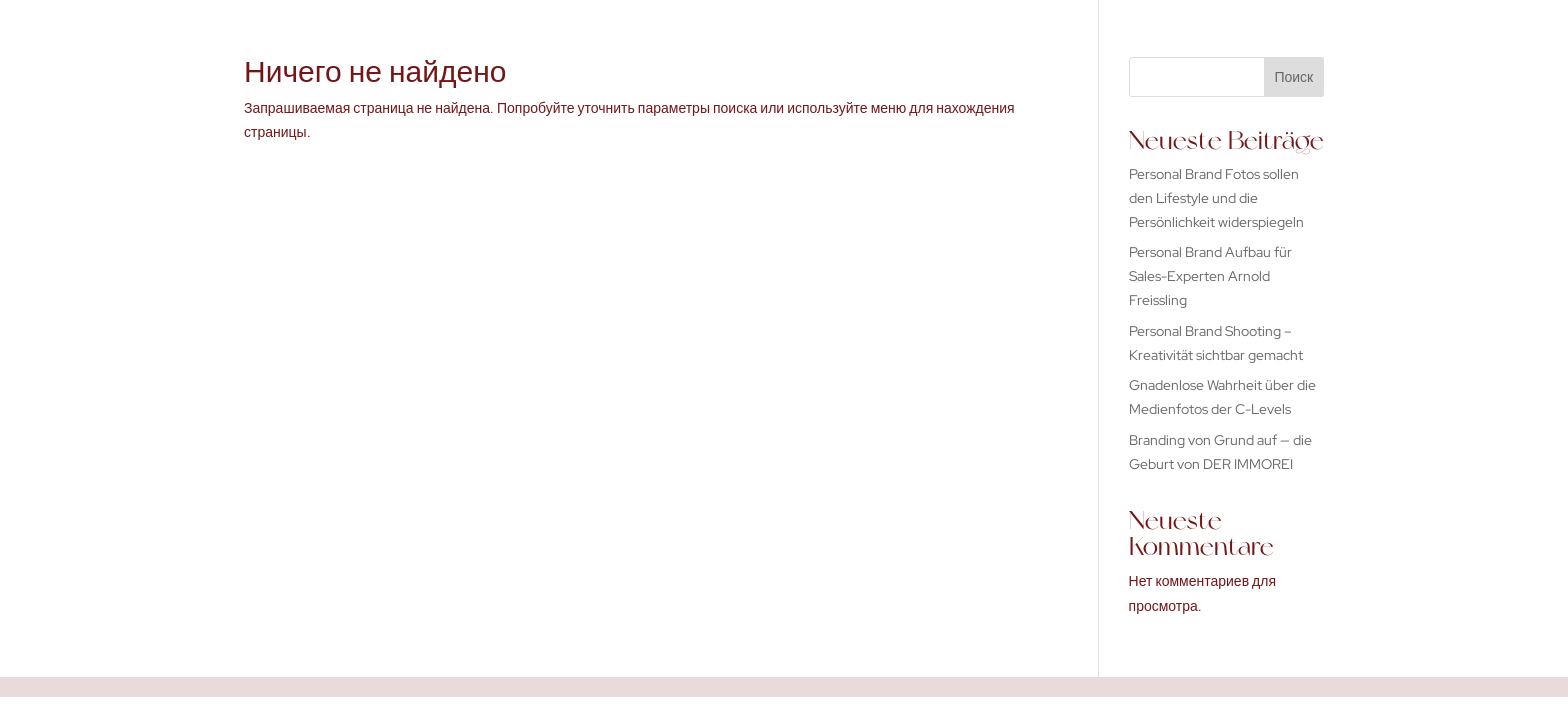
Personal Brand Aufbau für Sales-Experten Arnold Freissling (1210, 276)
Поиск (1293, 77)
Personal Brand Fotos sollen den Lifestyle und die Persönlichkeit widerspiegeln (1216, 198)
